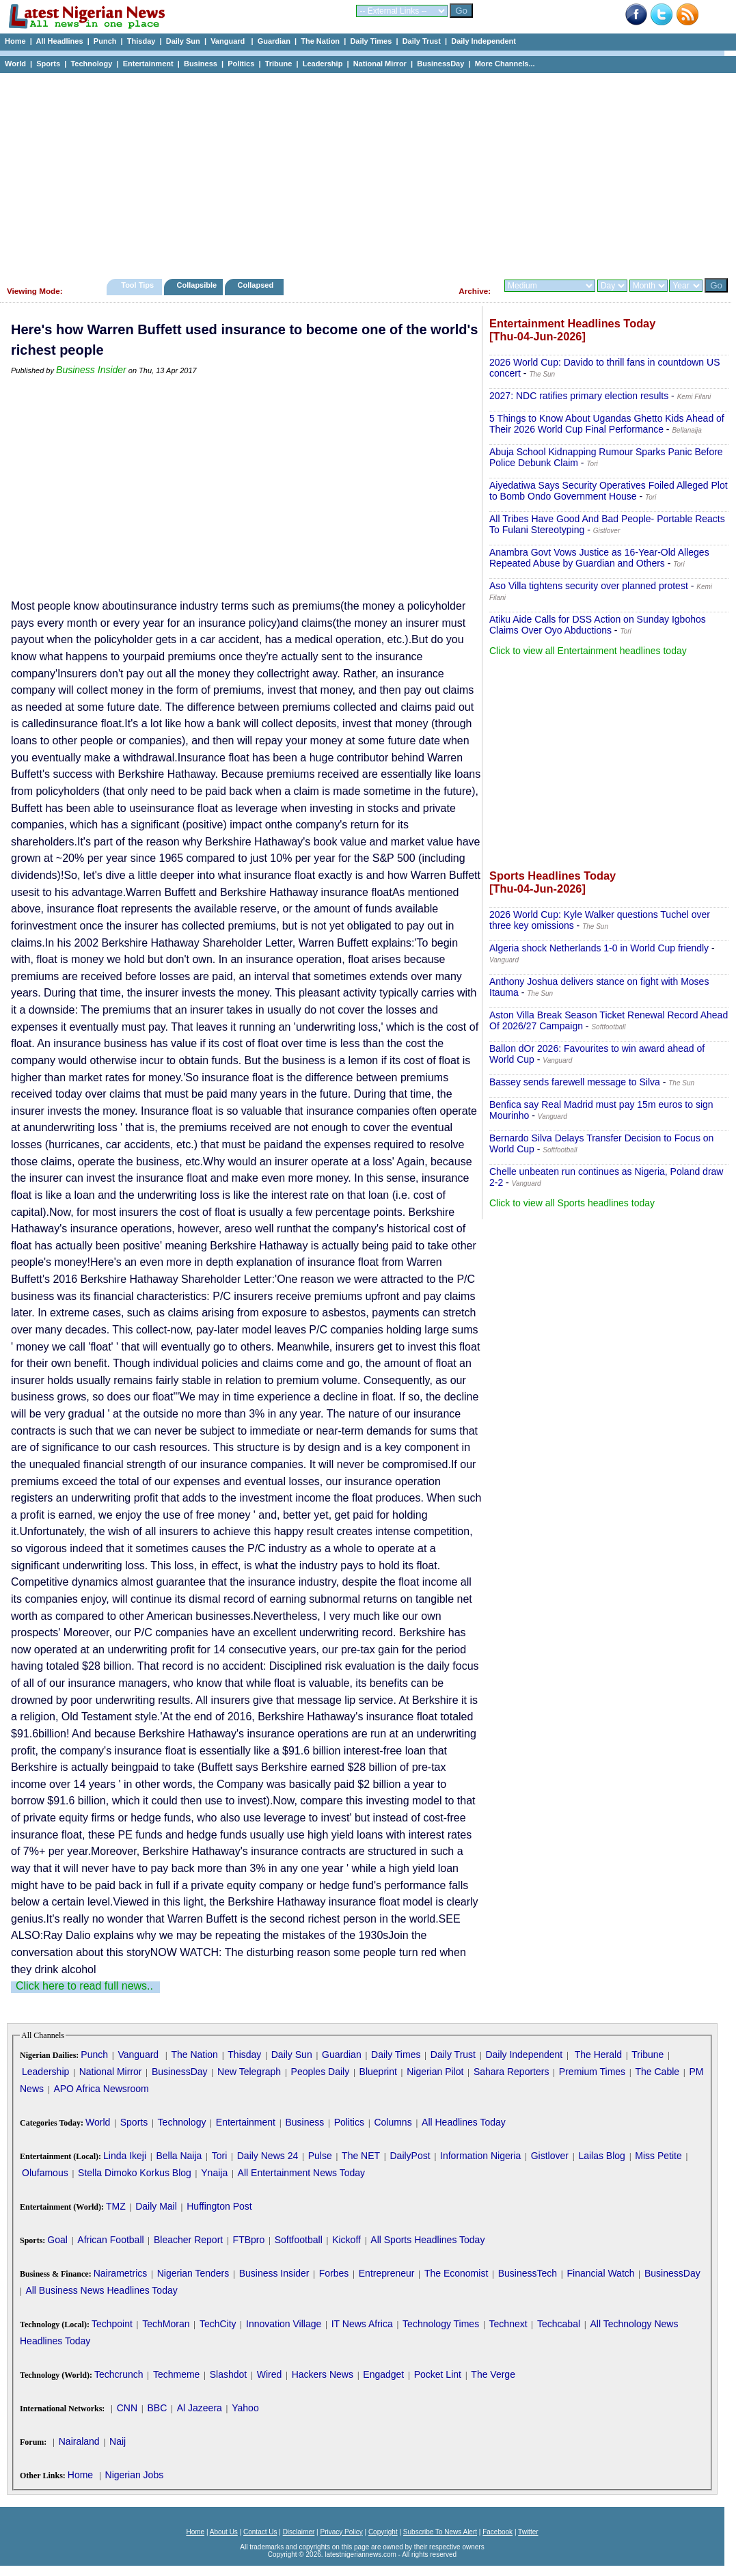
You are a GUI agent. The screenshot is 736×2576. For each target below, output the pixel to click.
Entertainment (148, 63)
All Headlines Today (464, 2122)
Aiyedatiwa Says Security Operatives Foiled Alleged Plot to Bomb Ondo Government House (608, 491)
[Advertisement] (362, 172)
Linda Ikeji (124, 2155)
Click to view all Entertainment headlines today (588, 650)
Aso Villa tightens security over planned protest (588, 585)
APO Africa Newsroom (100, 2088)
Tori (220, 2155)
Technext (508, 2323)
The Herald (598, 2054)
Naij (117, 2441)
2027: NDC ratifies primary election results (578, 395)
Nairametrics (121, 2273)
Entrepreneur (387, 2273)
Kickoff (346, 2239)
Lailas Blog (601, 2155)
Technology (91, 63)
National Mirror (380, 63)
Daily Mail (156, 2206)
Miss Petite (658, 2155)
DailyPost (410, 2155)
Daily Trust (422, 41)
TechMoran (165, 2323)
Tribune (278, 63)
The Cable (657, 2071)
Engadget (383, 2374)
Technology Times (441, 2323)
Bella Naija (179, 2155)
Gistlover (550, 2155)
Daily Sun (183, 41)
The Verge (493, 2374)
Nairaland (79, 2441)
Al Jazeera (199, 2407)
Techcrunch (119, 2374)
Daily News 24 (267, 2155)
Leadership (323, 63)
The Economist (456, 2273)
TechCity (218, 2323)
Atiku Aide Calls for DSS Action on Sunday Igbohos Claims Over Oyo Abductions (597, 625)
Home (15, 41)
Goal (57, 2239)
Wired (269, 2374)
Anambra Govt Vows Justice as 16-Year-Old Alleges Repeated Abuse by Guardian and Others (599, 558)
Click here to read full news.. (84, 1986)
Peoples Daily (320, 2071)
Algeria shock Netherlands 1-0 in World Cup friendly (599, 948)
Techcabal (558, 2323)
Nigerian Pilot (435, 2071)
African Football (110, 2239)
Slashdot (228, 2374)
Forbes (334, 2273)
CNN (127, 2407)
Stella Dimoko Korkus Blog (134, 2172)
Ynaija (214, 2172)
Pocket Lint (437, 2374)
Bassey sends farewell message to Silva (574, 1081)
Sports (48, 63)
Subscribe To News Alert (440, 2532)
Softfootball (299, 2239)
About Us (224, 2532)
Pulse (320, 2155)
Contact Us (260, 2532)
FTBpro (249, 2239)
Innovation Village (283, 2323)
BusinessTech (527, 2273)
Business (200, 63)
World (15, 63)
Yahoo (245, 2407)
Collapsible (196, 285)
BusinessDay (440, 63)
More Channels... (505, 63)
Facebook (497, 2532)
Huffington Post (219, 2206)
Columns (392, 2122)
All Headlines (59, 41)
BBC (157, 2407)
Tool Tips (137, 285)
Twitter (528, 2532)
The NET (361, 2155)
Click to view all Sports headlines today (572, 1202)
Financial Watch (600, 2273)
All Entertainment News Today (302, 2172)
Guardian (274, 41)
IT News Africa (362, 2323)
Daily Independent (483, 41)
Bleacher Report (188, 2239)
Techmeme (176, 2374)
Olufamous (45, 2172)
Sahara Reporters (511, 2071)
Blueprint (378, 2071)
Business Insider (91, 369)
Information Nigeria (480, 2155)
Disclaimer (299, 2532)
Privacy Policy (341, 2532)
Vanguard (228, 41)
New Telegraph (249, 2071)
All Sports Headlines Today (427, 2239)
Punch (105, 41)
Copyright (383, 2532)
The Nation (320, 41)
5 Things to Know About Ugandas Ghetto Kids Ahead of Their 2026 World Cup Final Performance (606, 424)
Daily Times (371, 41)
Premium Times (592, 2071)
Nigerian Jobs (134, 2474)
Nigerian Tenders (193, 2273)
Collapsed (257, 285)
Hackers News (322, 2374)
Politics (241, 63)
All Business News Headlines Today (101, 2290)
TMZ (116, 2206)
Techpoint (112, 2323)
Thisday (141, 41)
